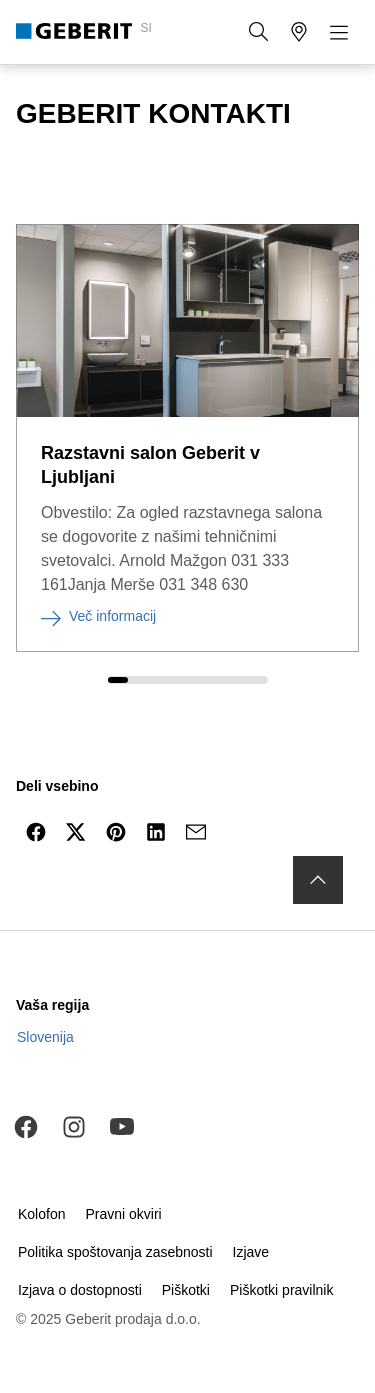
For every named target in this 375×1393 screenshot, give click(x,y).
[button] (259, 32)
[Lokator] (299, 32)
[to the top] (318, 880)
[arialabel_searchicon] (259, 32)
